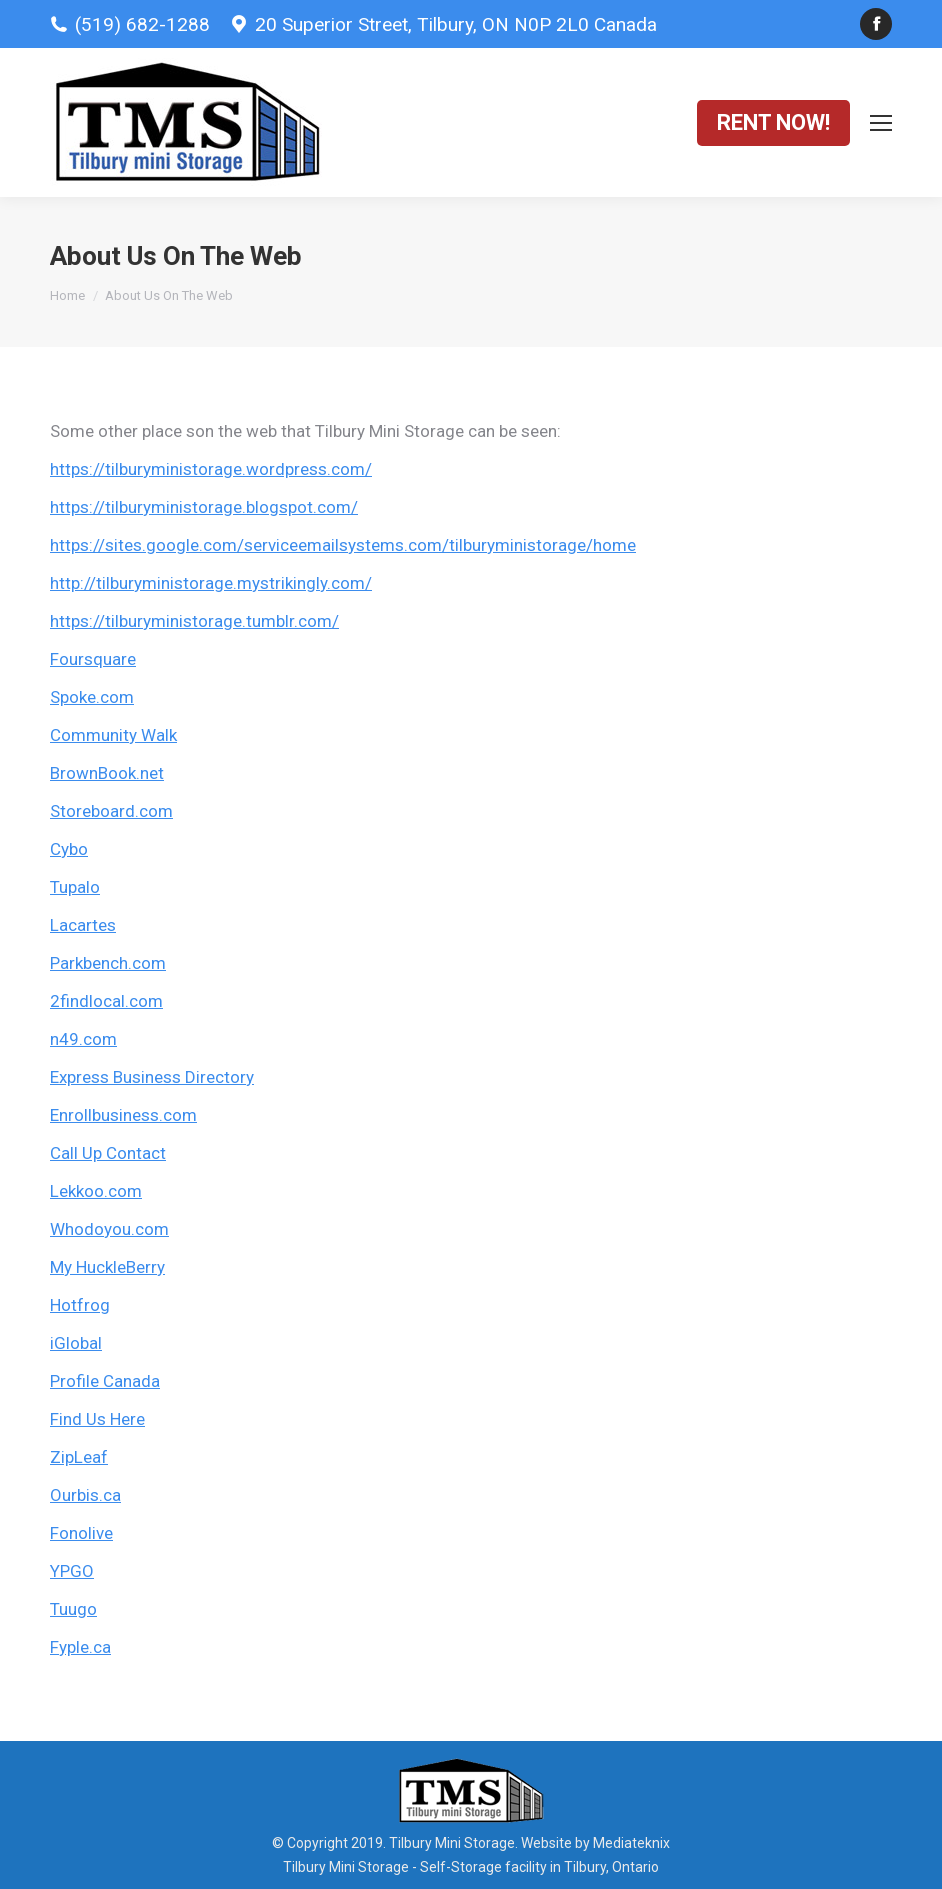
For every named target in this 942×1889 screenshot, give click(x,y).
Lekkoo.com (96, 1191)
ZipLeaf (79, 1457)
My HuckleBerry (107, 1267)
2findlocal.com (106, 1001)
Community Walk (113, 735)
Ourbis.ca (85, 1495)
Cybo (69, 849)
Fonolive (81, 1533)
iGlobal (76, 1343)
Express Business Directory (152, 1077)
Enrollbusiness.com (123, 1115)
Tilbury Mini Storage (346, 1867)
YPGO (72, 1571)
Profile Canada (105, 1381)
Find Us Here (97, 1419)
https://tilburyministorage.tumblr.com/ (194, 621)
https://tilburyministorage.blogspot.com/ (204, 507)
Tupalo (75, 887)
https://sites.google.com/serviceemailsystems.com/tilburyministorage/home (343, 545)
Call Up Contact (108, 1153)
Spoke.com (92, 697)
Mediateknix (631, 1843)
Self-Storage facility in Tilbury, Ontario (539, 1867)
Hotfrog (80, 1305)
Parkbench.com (108, 963)
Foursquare (93, 659)
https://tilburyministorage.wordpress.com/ (211, 469)
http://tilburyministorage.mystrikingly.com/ (211, 583)
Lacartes (83, 925)
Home (67, 295)
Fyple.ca (80, 1647)
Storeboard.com (111, 811)
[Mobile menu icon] (881, 123)
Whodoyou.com (109, 1229)
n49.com (83, 1039)
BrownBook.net (107, 773)
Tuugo (73, 1609)
